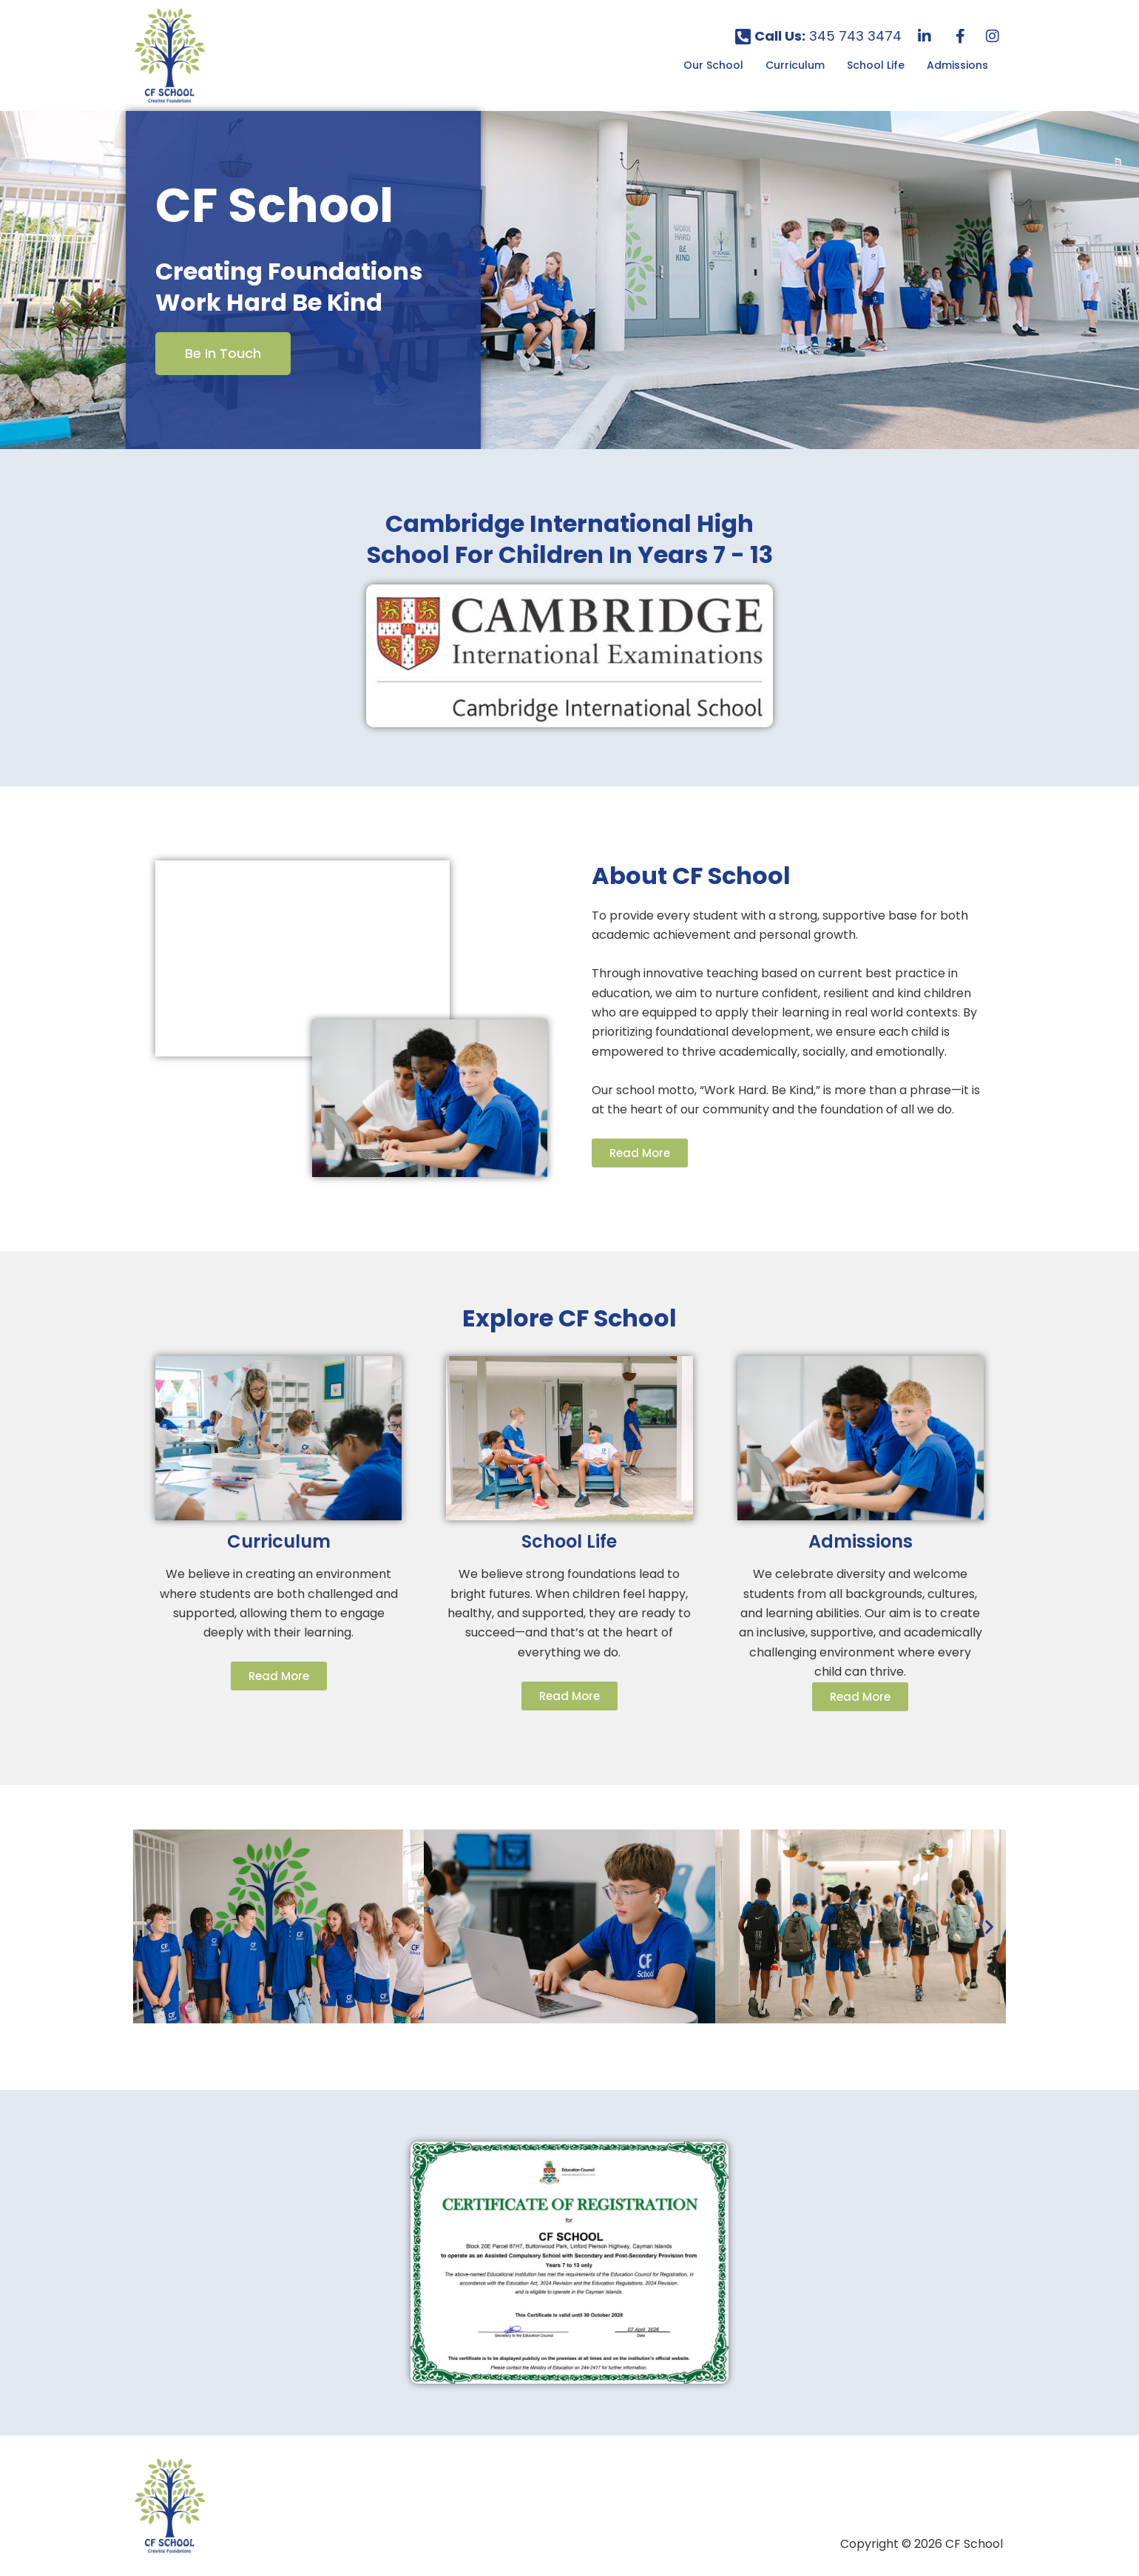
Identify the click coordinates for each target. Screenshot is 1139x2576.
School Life (876, 65)
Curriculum (795, 65)
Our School (713, 65)
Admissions (957, 65)
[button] (717, 65)
